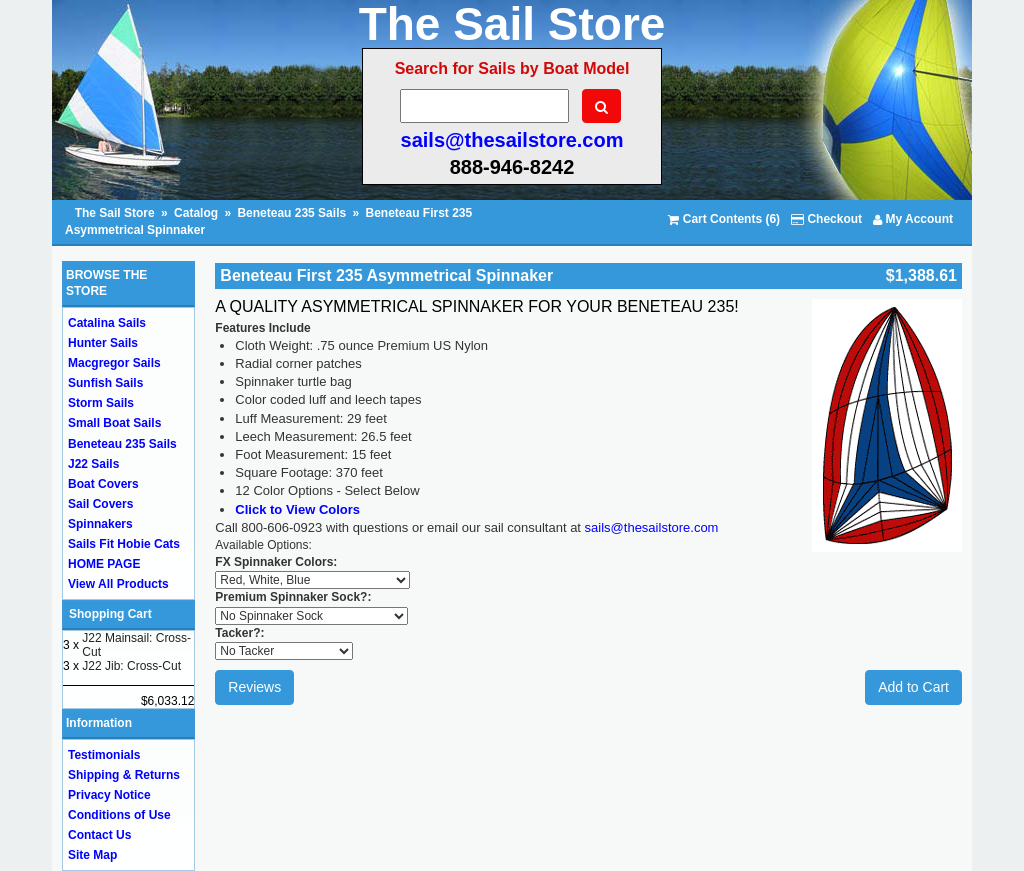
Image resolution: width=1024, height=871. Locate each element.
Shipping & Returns (124, 775)
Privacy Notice (109, 795)
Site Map (92, 855)
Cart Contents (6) (724, 219)
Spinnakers (100, 524)
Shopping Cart (110, 614)
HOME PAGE (104, 564)
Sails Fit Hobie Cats (124, 544)
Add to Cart (913, 687)
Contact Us (99, 835)
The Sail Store (116, 213)
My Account (913, 219)
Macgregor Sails (114, 363)
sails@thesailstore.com (512, 140)
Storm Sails (101, 403)
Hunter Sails (103, 343)
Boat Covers (103, 484)
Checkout (826, 219)
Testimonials (104, 755)
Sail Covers (100, 504)
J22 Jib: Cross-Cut (131, 666)
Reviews (254, 687)
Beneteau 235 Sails (291, 213)
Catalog (196, 213)
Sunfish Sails (105, 383)
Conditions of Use (119, 815)
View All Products (118, 584)
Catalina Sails (107, 323)
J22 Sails (93, 464)
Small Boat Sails (114, 423)
